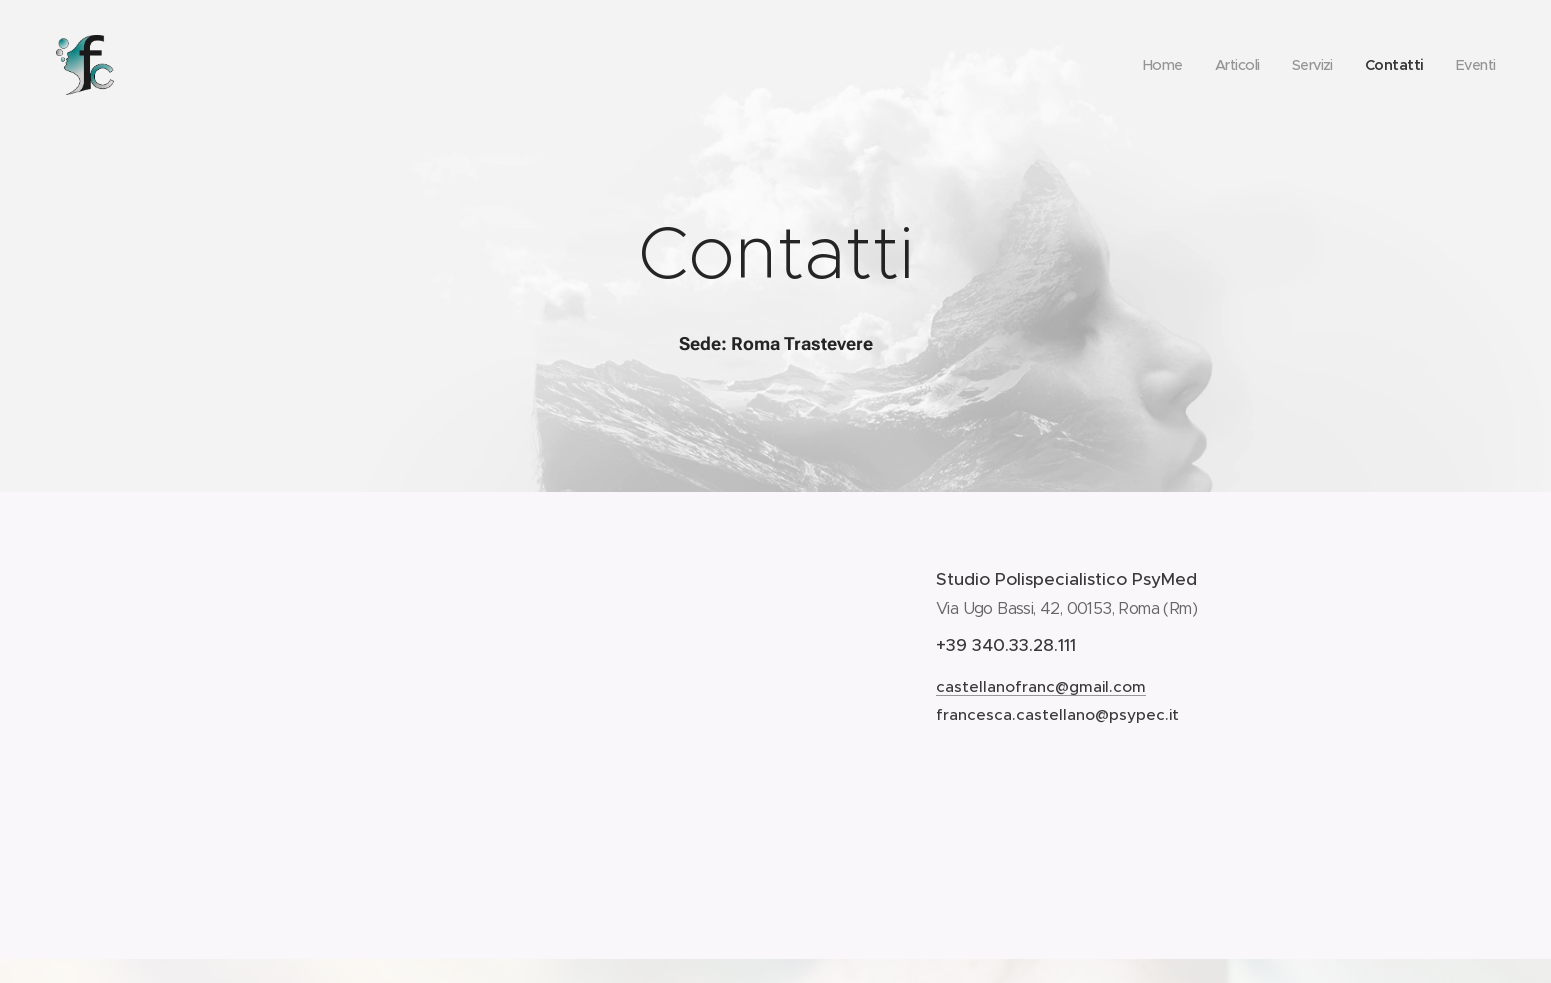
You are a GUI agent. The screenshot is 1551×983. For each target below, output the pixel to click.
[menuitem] (1152, 65)
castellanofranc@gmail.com (1041, 685)
